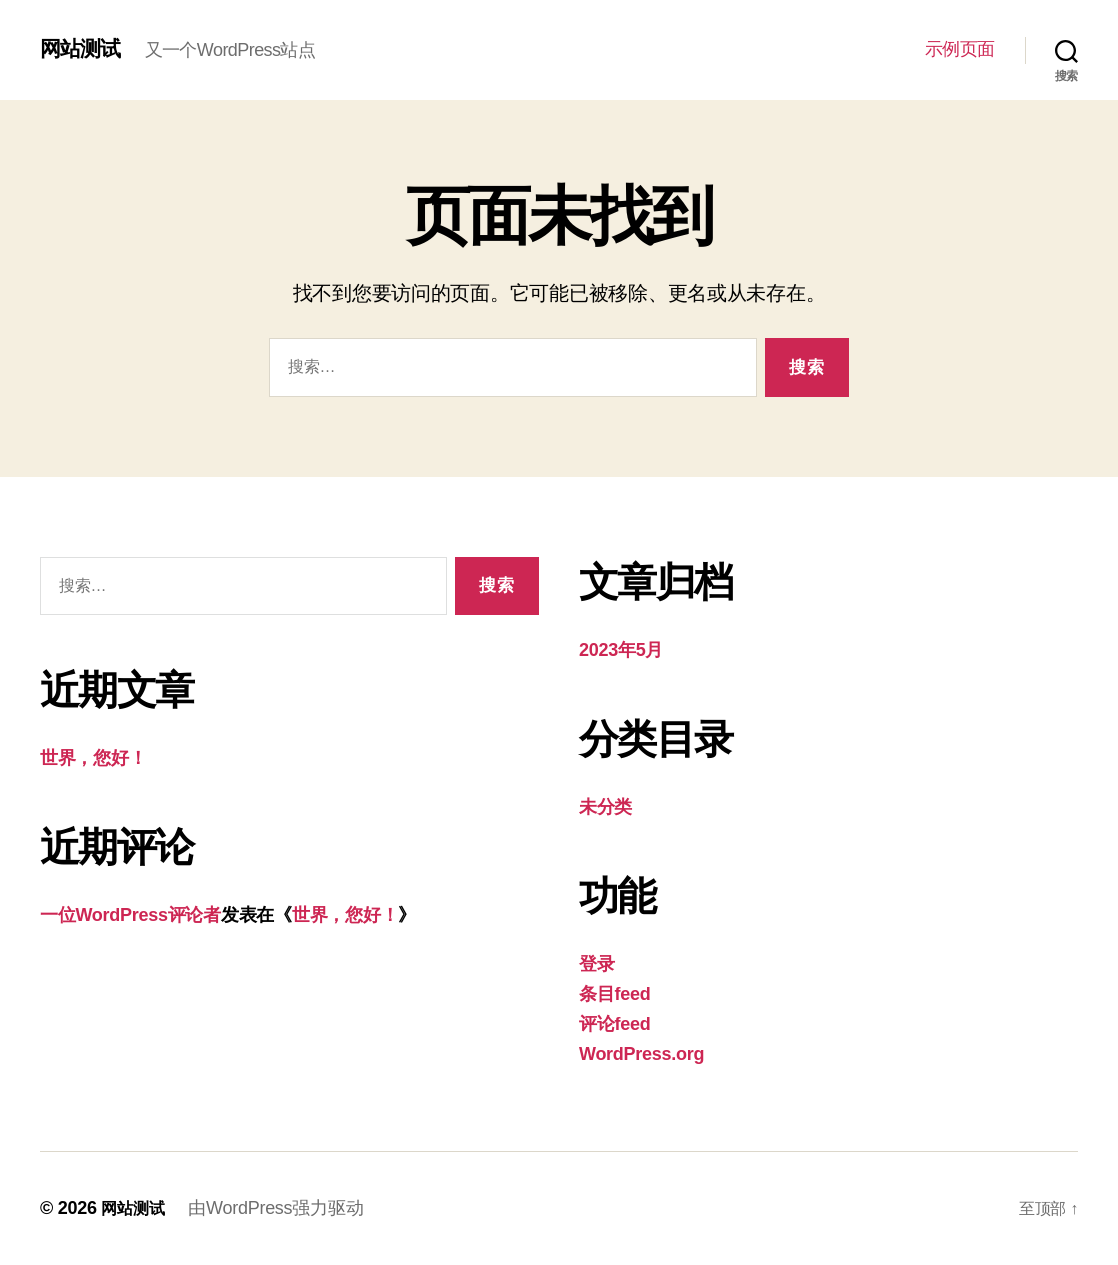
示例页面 (960, 49)
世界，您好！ (93, 758)
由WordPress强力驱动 (283, 1208)
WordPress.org (641, 1054)
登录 (596, 964)
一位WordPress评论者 (130, 915)
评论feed (614, 1024)
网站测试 (86, 49)
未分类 (605, 807)
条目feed (614, 994)
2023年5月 (621, 650)
